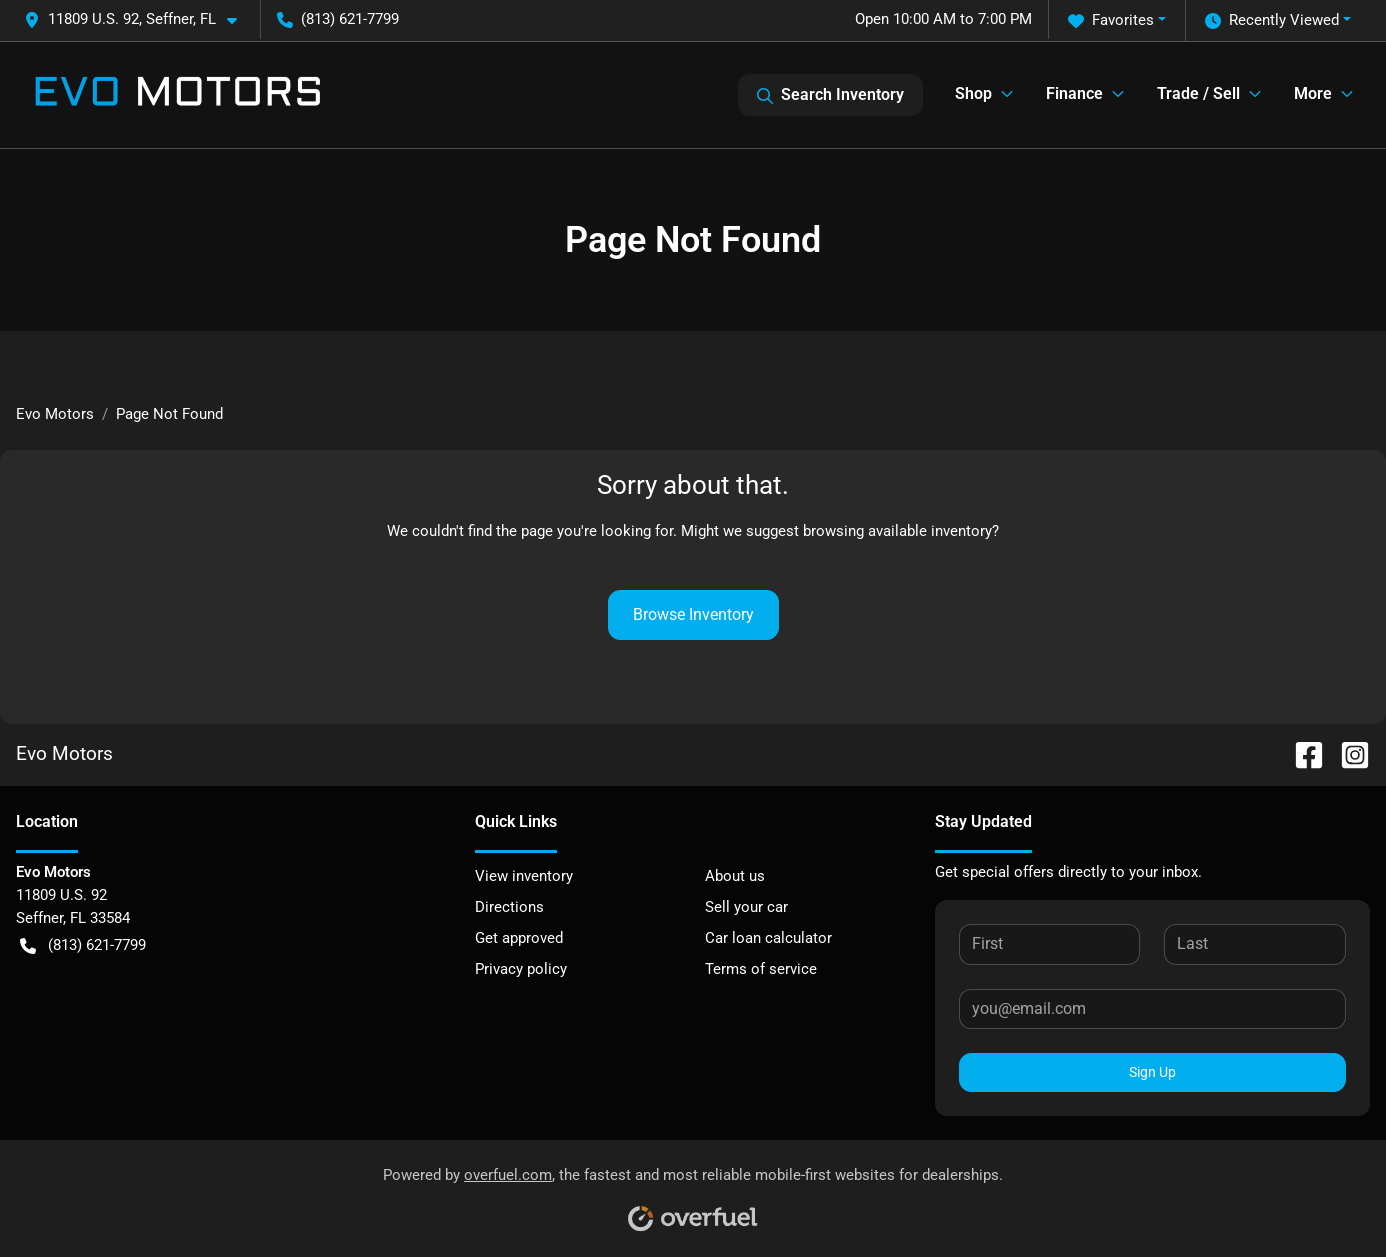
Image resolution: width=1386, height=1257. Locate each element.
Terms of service (761, 969)
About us (735, 876)
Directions (509, 907)
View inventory (524, 876)
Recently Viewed (1272, 20)
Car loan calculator (768, 938)
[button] (138, 19)
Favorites (1111, 20)
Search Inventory (830, 95)
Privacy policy (521, 969)
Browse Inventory (693, 614)
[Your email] (1152, 1009)
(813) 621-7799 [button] (338, 19)
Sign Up (1152, 1072)
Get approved (519, 938)
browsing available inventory (897, 531)
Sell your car (746, 907)
